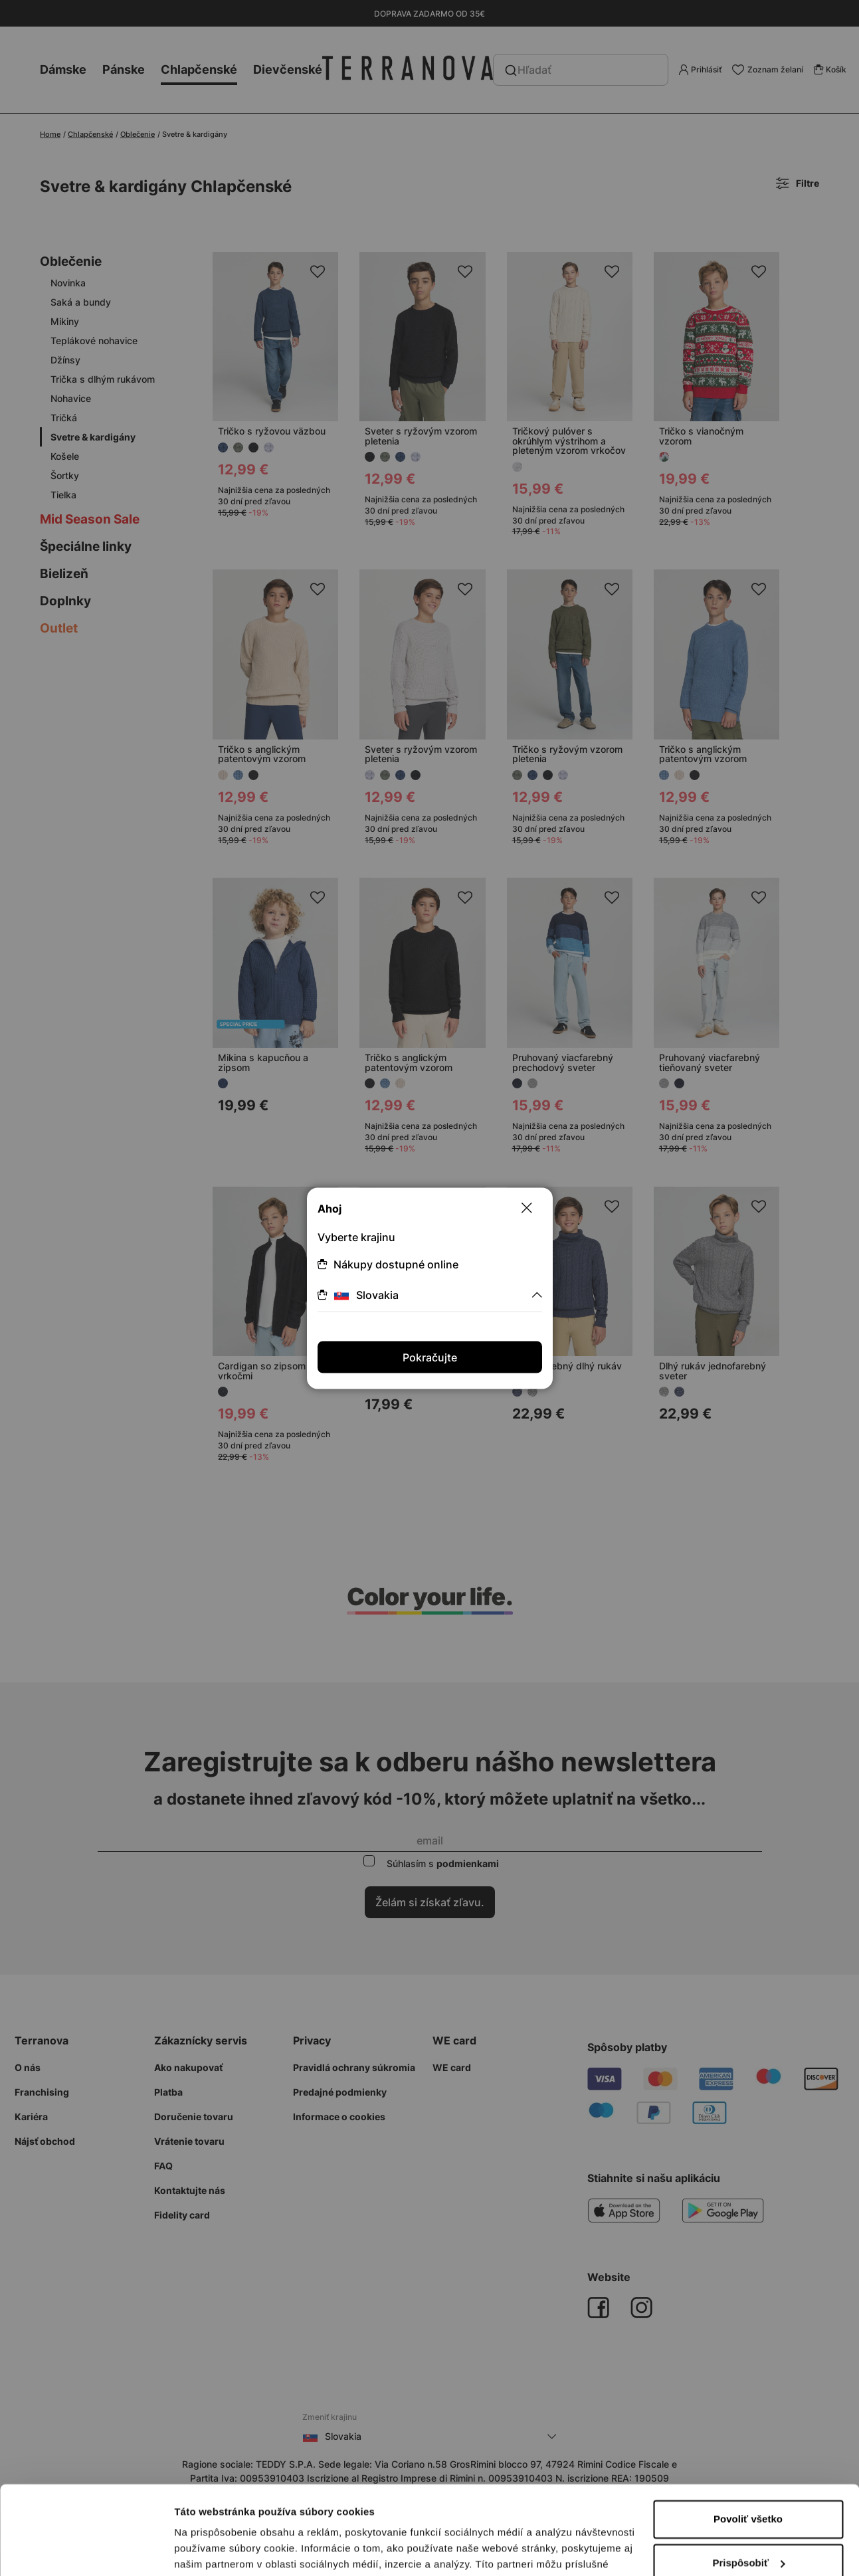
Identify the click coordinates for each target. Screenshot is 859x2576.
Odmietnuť (747, 2523)
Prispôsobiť (748, 2479)
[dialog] (429, 1288)
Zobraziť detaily (212, 2549)
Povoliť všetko (748, 2436)
